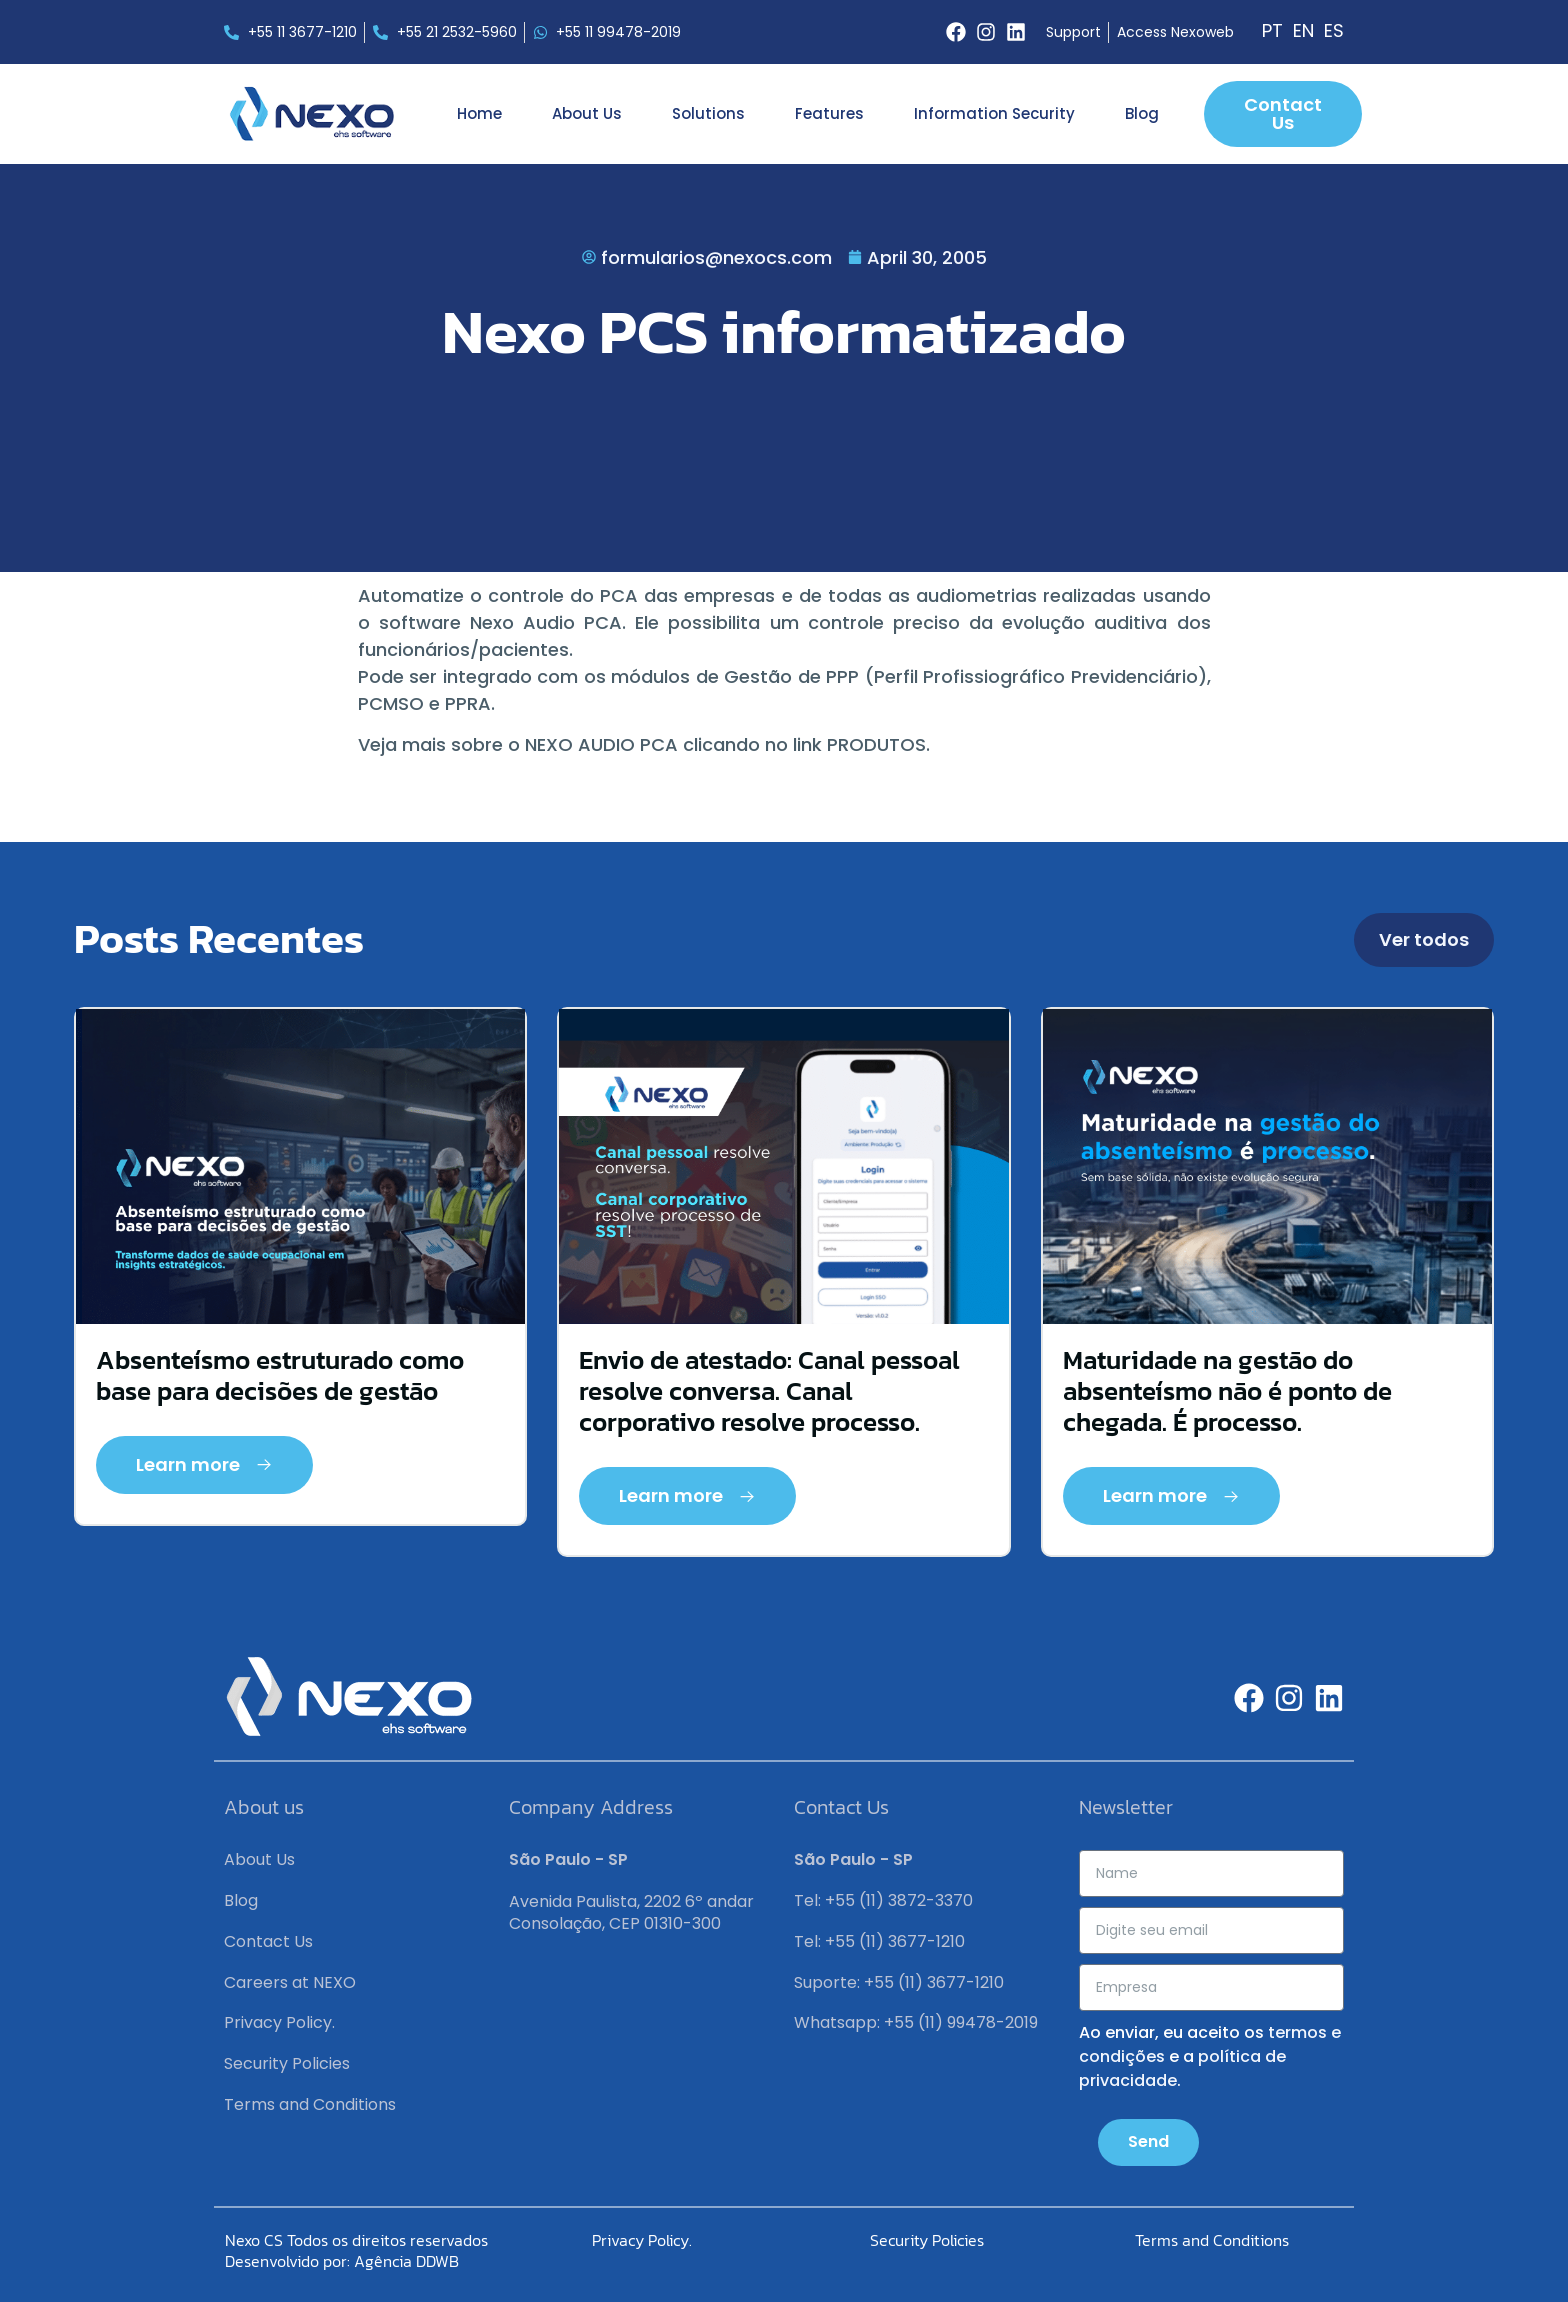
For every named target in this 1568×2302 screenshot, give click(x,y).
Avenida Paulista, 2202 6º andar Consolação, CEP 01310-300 (631, 1912)
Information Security (994, 113)
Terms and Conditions (310, 2104)
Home (479, 113)
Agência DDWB (406, 2261)
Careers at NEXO (290, 1982)
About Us (587, 113)
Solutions (708, 113)
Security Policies (287, 2063)
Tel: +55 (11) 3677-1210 (879, 1941)
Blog (1142, 113)
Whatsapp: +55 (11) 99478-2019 (916, 2022)
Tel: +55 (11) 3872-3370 (883, 1900)
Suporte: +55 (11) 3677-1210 (899, 1982)
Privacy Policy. (279, 2022)
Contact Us (268, 1941)
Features (829, 113)
